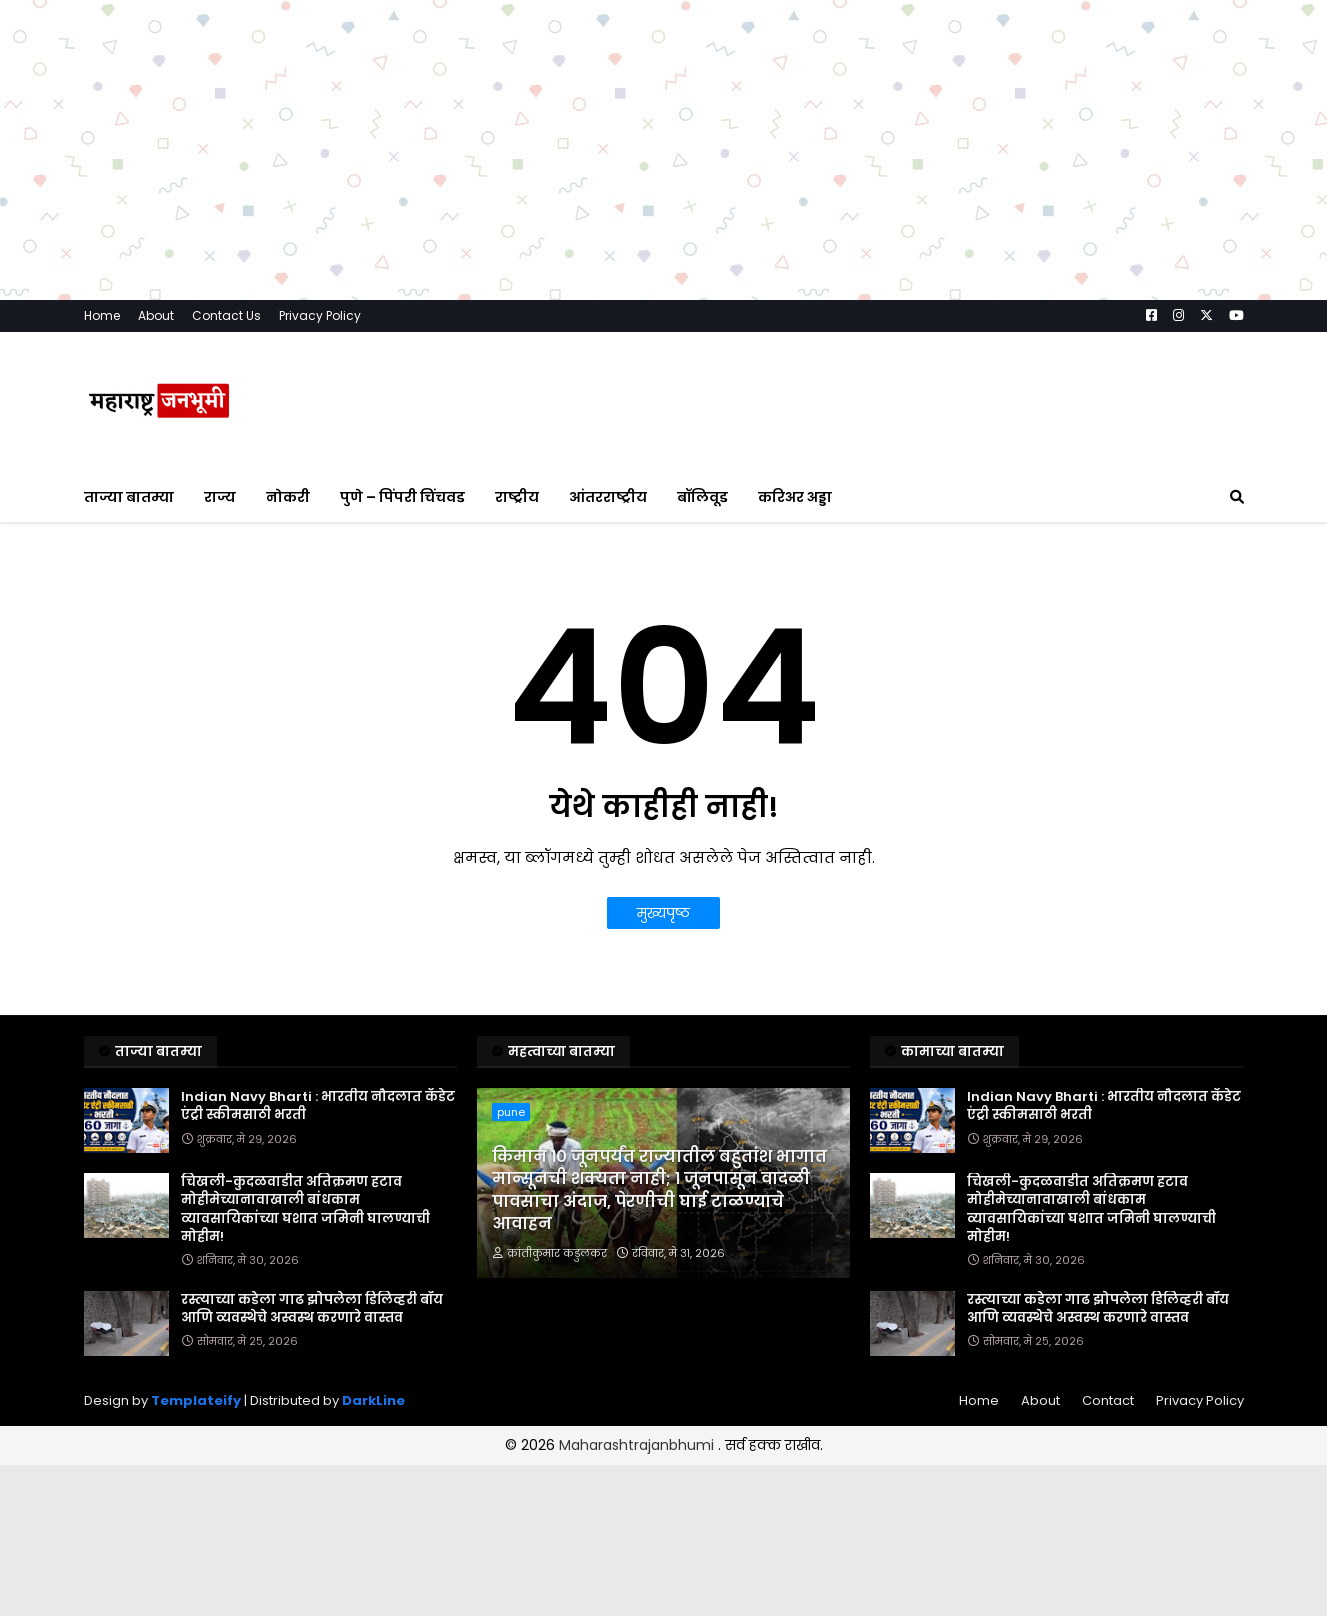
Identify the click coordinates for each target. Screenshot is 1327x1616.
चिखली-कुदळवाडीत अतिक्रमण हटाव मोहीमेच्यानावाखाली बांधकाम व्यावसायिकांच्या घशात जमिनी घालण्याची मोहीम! (305, 1209)
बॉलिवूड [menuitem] (702, 497)
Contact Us (226, 315)
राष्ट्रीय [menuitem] (517, 497)
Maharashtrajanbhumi (638, 1445)
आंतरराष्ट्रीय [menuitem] (608, 497)
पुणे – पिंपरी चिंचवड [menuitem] (402, 497)
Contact (1108, 1400)
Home (102, 315)
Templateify (196, 1400)
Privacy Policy (320, 315)
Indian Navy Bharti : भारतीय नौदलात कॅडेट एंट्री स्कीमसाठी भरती (318, 1106)
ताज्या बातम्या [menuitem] (129, 497)
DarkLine (373, 1400)
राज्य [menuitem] (220, 497)
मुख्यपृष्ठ (663, 913)
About (156, 315)
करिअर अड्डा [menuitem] (795, 497)
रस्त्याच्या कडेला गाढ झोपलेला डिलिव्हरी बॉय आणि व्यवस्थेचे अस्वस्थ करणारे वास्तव (312, 1309)
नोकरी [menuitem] (288, 497)
